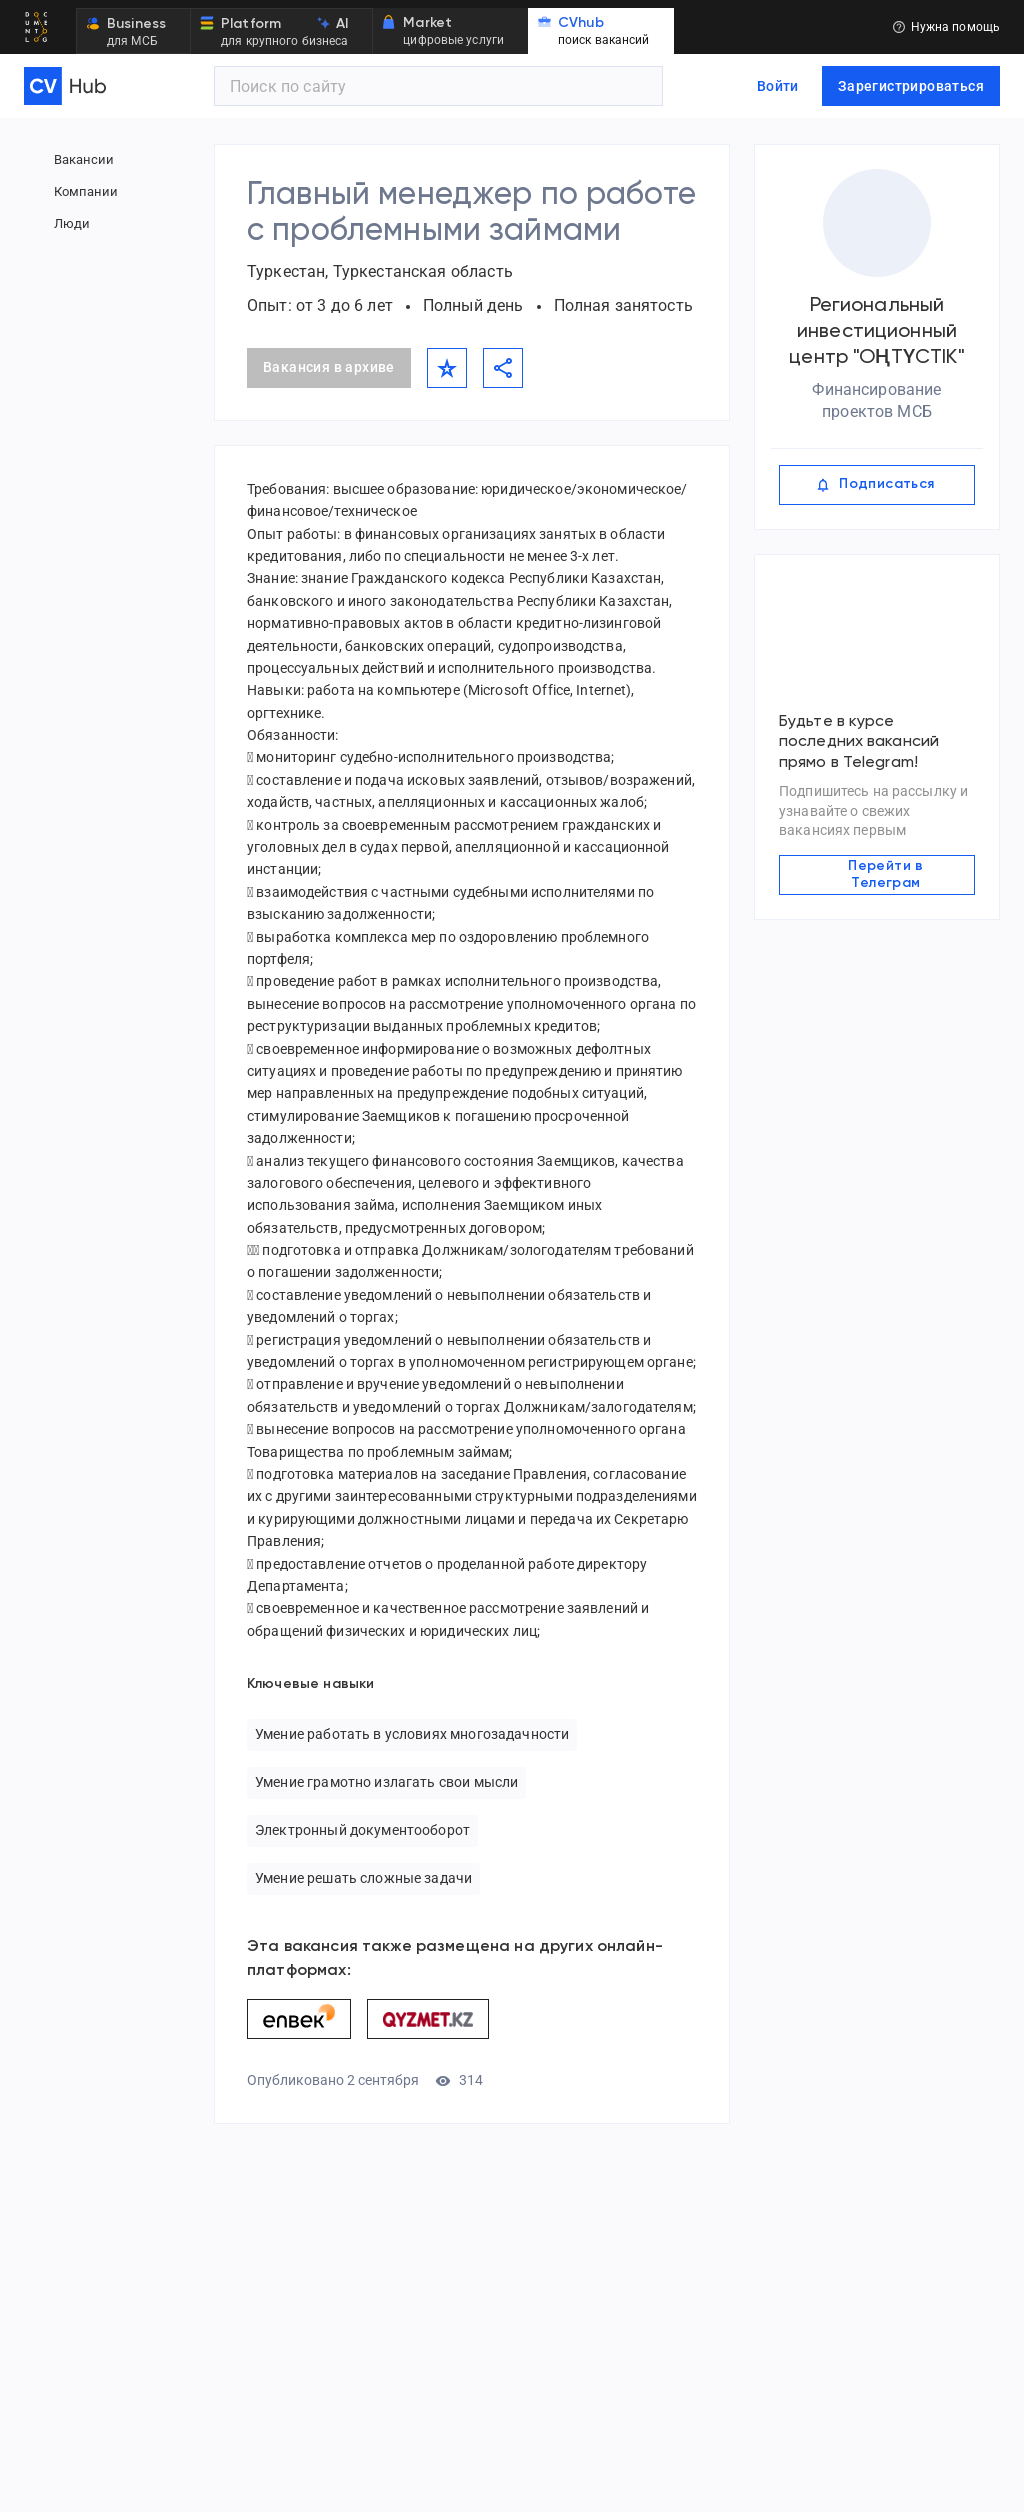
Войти (778, 86)
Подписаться (877, 485)
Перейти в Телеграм (877, 871)
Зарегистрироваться (911, 86)
